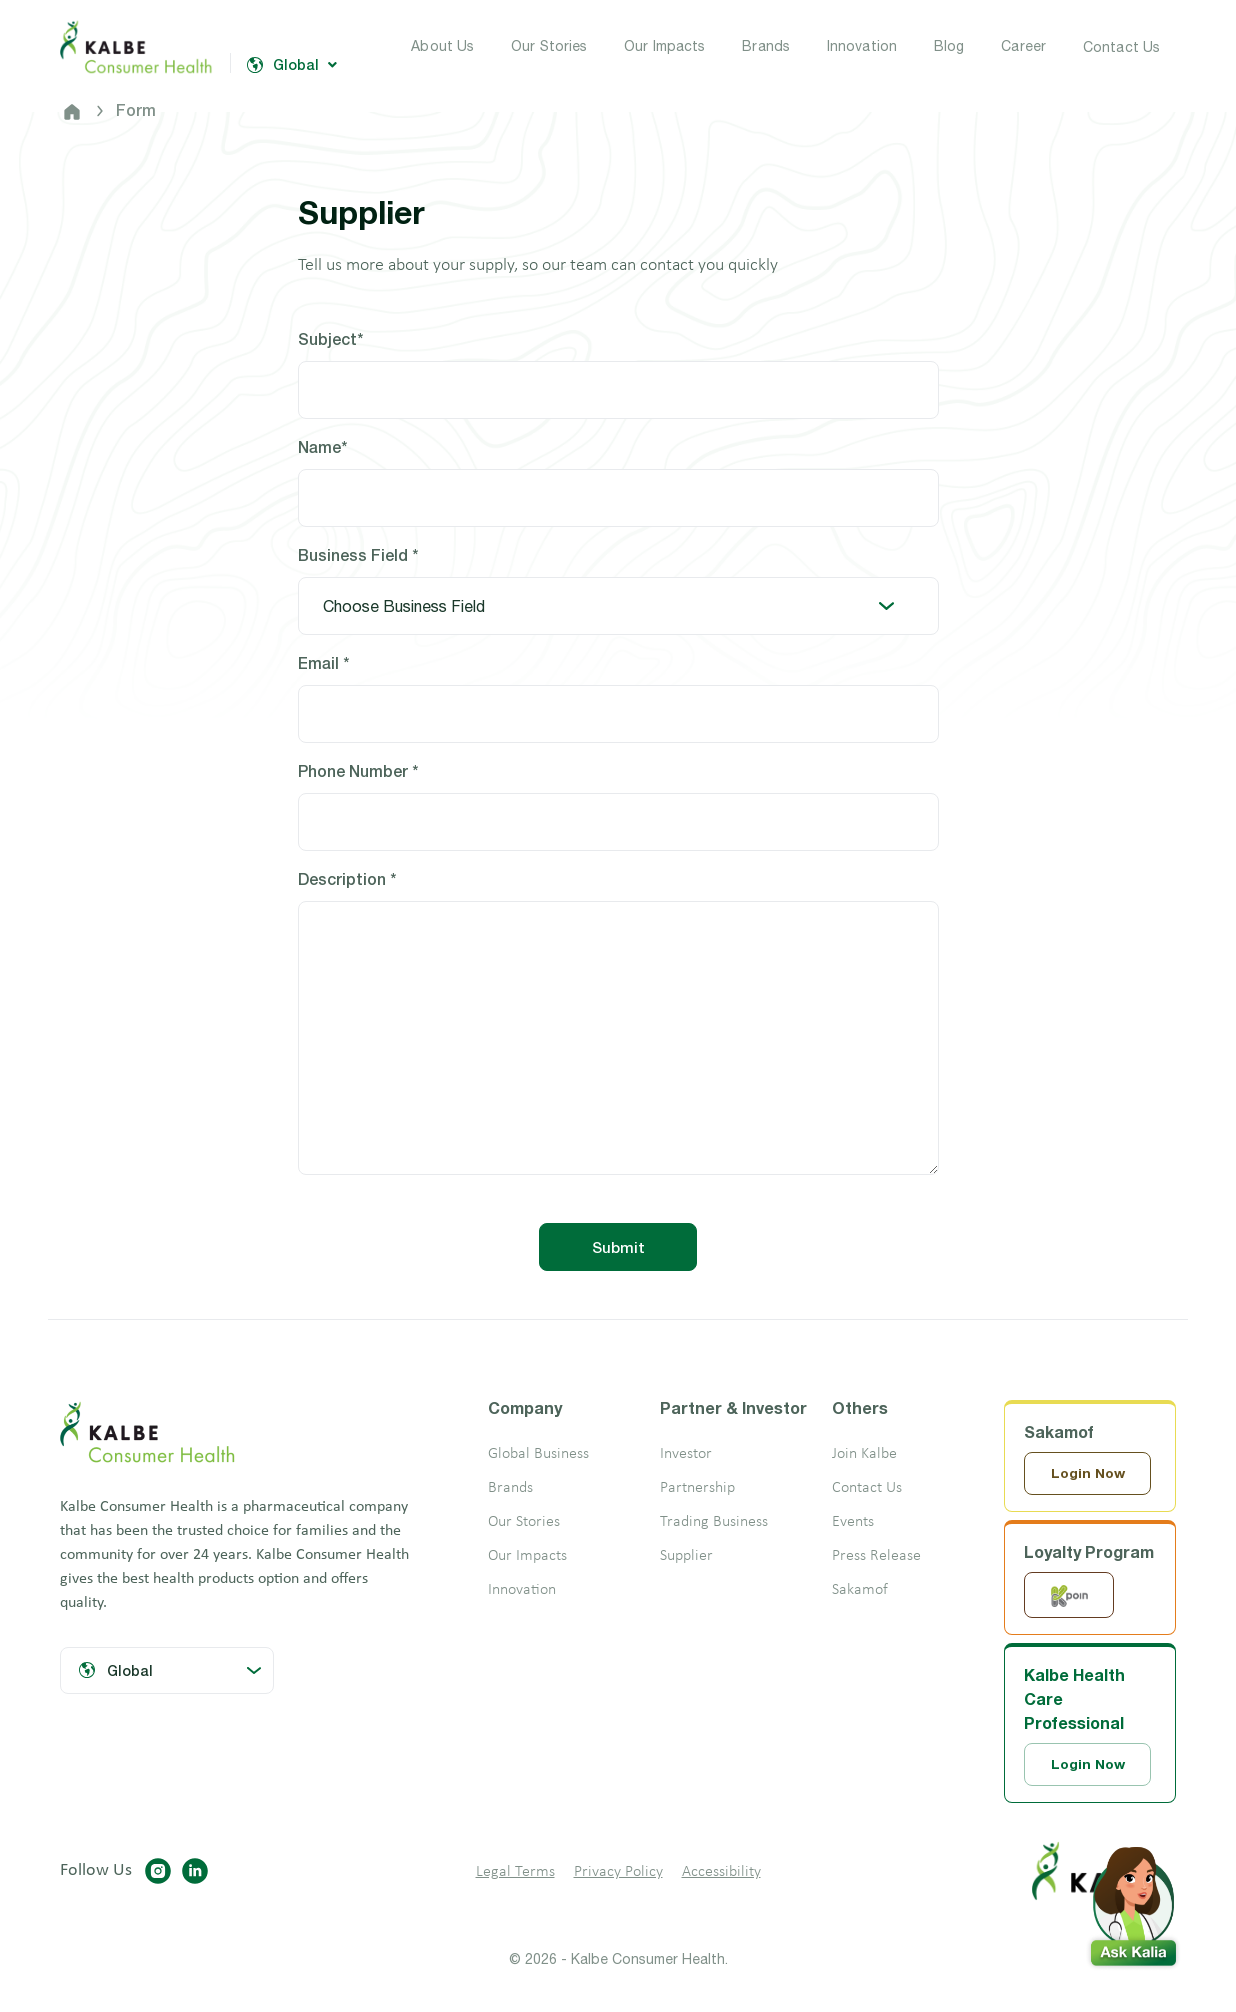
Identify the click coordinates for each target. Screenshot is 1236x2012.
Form (136, 109)
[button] (1133, 1902)
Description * (347, 878)
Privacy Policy (618, 1874)
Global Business (538, 1454)
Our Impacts (527, 1556)
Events (853, 1522)
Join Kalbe (864, 1454)
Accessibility (721, 1874)
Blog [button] (949, 46)
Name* (322, 446)
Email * (323, 662)
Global (292, 65)
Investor (686, 1454)
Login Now (1089, 1473)
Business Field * (358, 554)
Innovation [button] (862, 46)
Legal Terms (515, 1874)
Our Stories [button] (549, 46)
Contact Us (1121, 47)
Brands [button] (766, 46)
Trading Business (714, 1522)
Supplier (686, 1556)
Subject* (330, 338)
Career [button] (1023, 46)
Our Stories (524, 1522)
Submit (618, 1247)
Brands (510, 1488)
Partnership (697, 1488)
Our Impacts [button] (664, 46)
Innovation (522, 1590)
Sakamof (860, 1590)
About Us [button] (442, 46)
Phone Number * (358, 770)
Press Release (876, 1556)
